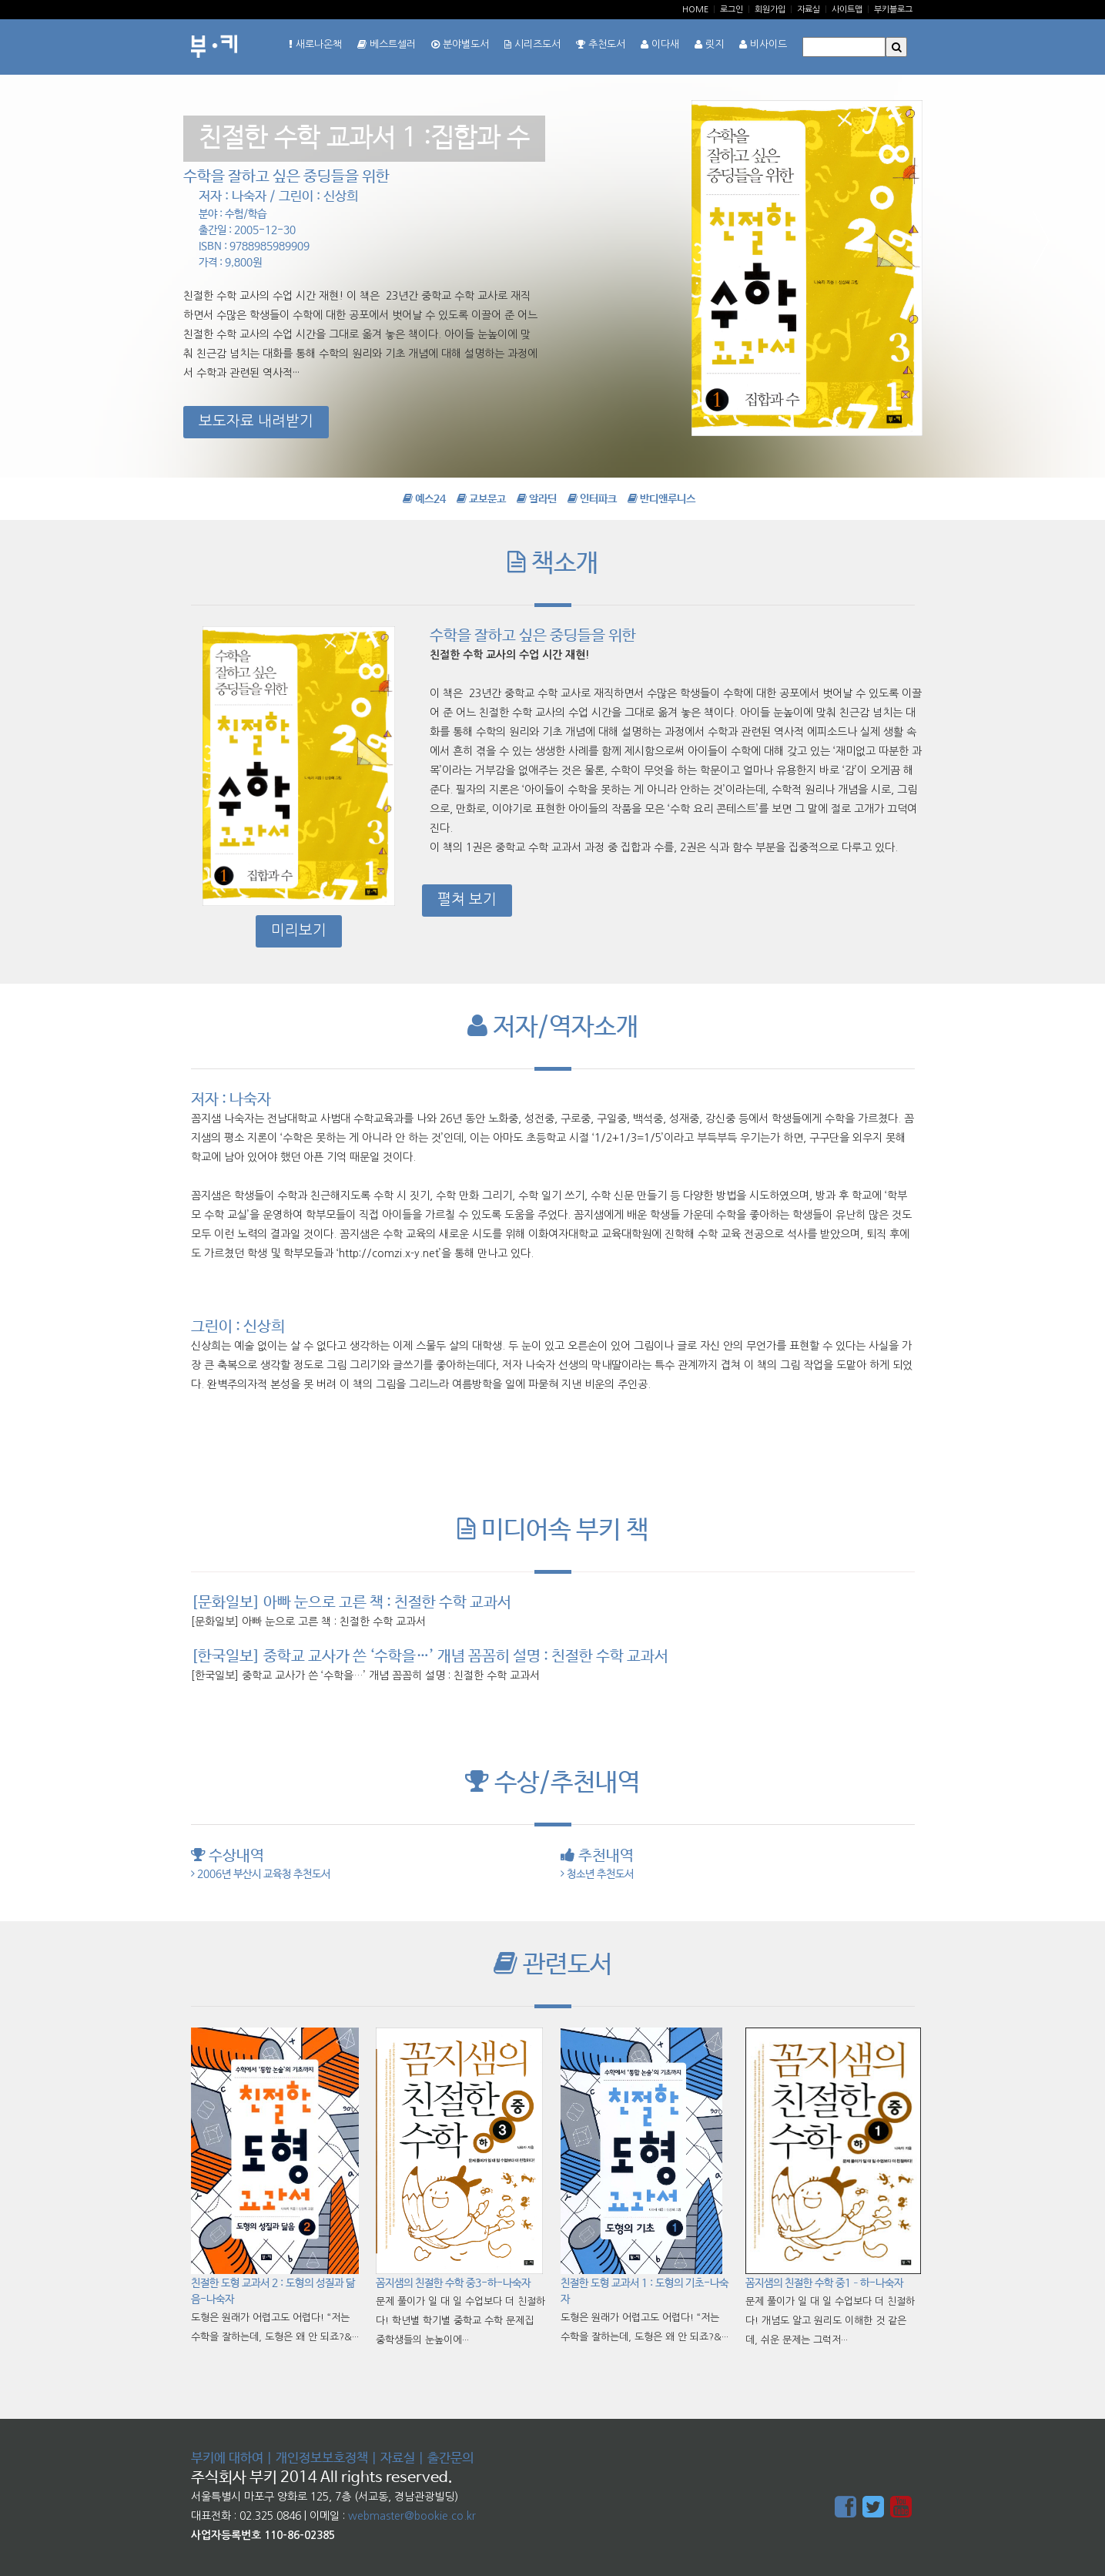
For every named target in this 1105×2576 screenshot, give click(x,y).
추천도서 (600, 44)
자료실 (808, 9)
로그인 (731, 9)
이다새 (660, 44)
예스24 (424, 499)
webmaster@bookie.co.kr (412, 2516)
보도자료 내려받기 (256, 421)
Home (695, 9)
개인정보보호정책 (322, 2458)
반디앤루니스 (661, 499)
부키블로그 (893, 9)
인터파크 (592, 499)
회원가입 (770, 9)
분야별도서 (460, 44)
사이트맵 (847, 9)
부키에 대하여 (227, 2458)
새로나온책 (315, 44)
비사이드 (763, 44)
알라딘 (537, 499)
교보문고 (481, 499)
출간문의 (450, 2458)
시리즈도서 (532, 44)
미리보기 (298, 930)
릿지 (709, 44)
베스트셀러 (386, 44)
